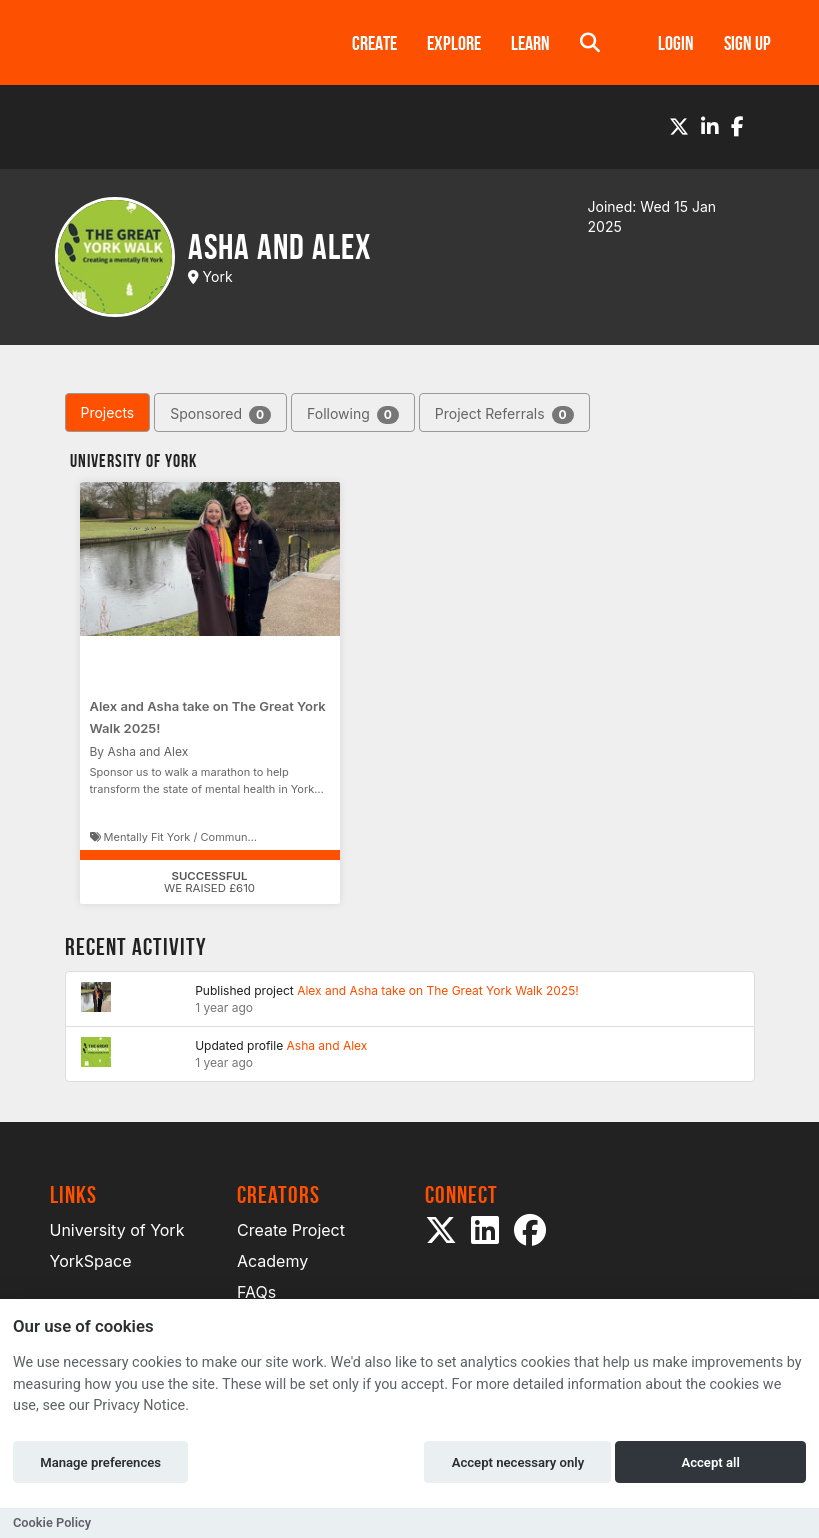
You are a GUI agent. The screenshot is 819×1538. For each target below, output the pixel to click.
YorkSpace (91, 1261)
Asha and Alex (327, 1045)
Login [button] (676, 43)
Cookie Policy (52, 1522)
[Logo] (175, 42)
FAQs (256, 1292)
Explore (454, 43)
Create (374, 43)
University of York (117, 1230)
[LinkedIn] (710, 127)
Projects (108, 412)
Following (353, 414)
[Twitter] (679, 127)
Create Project (291, 1230)
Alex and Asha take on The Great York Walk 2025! (438, 990)
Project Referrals (504, 414)
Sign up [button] (747, 43)
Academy (272, 1261)
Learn (530, 43)
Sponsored (220, 414)
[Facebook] (737, 127)
